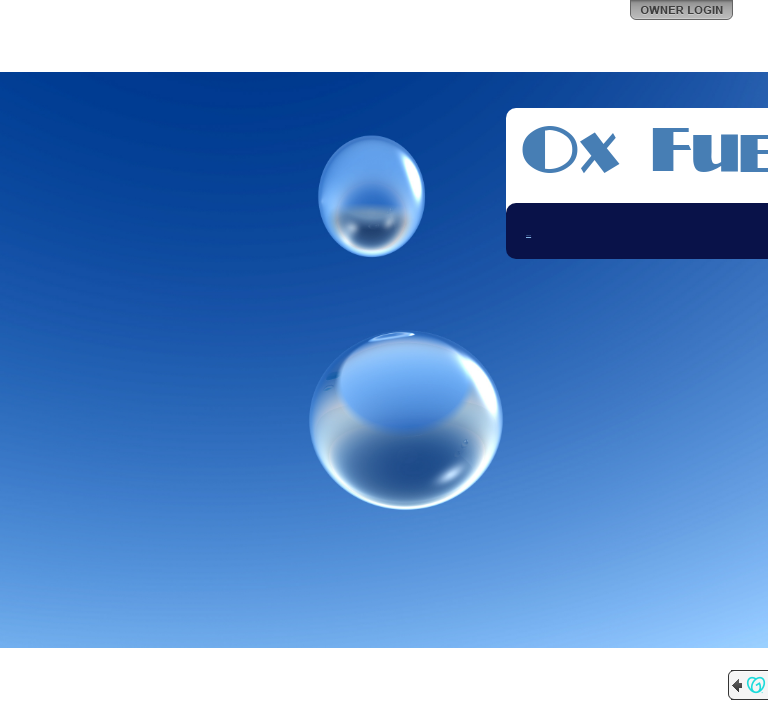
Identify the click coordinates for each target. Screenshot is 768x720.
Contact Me (528, 235)
